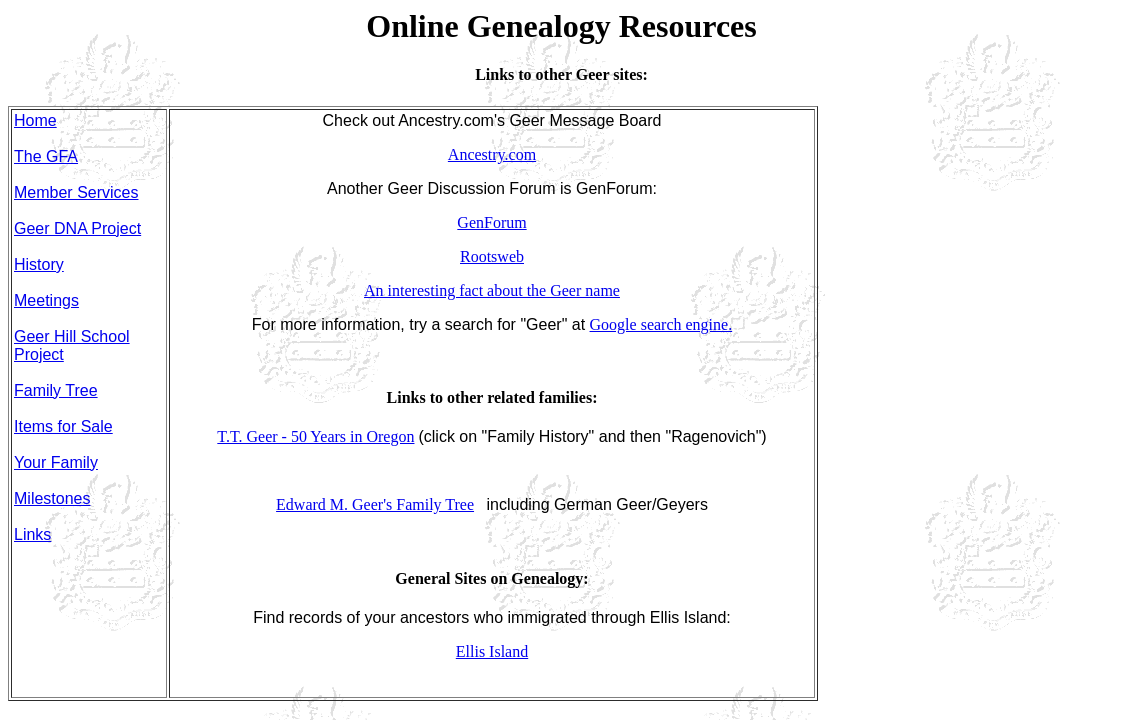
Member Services (76, 192)
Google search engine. (661, 324)
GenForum (491, 222)
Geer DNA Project (77, 228)
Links (32, 534)
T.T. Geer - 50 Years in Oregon (315, 436)
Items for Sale (63, 426)
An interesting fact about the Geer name (492, 290)
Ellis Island (492, 651)
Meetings (46, 300)
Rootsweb (492, 256)
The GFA (46, 156)
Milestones (52, 498)
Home (35, 120)
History (39, 264)
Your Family (56, 462)
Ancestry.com (492, 154)
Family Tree (56, 390)
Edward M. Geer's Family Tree (375, 504)
